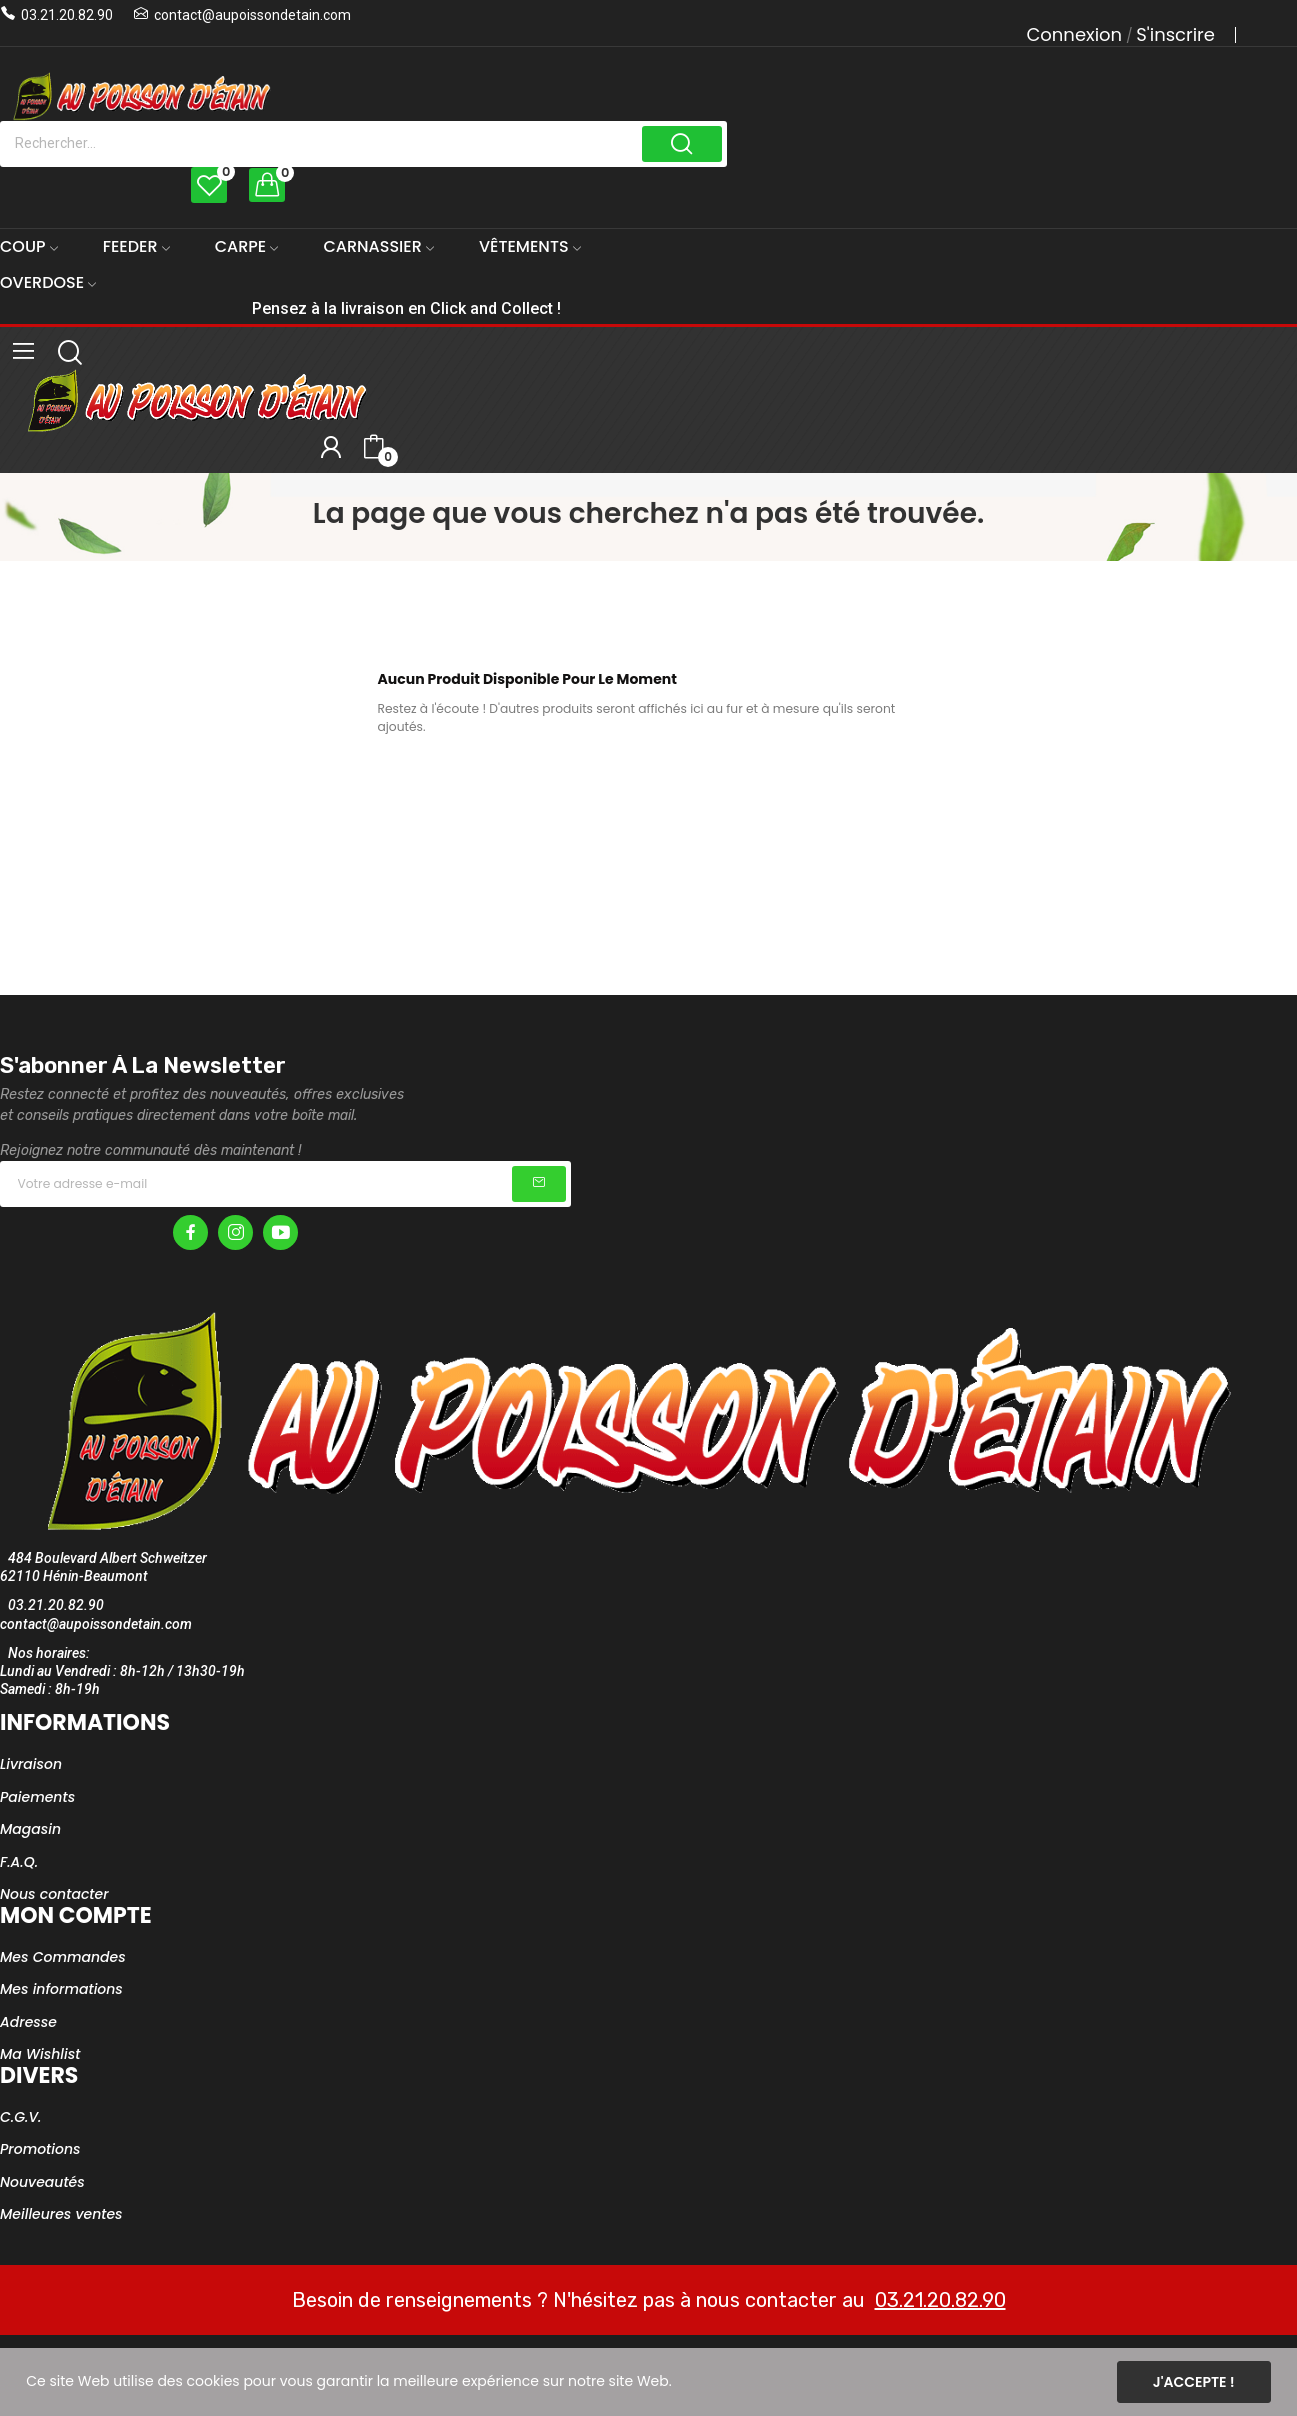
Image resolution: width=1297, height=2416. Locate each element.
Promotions (40, 2149)
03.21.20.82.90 (67, 15)
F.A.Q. (19, 1862)
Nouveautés (42, 2182)
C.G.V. (20, 2117)
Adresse (28, 2022)
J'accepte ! (1194, 2382)
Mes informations (61, 1989)
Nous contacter (54, 1894)
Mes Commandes (63, 1957)
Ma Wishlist (40, 2054)
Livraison (31, 1764)
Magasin (30, 1829)
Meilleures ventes (61, 2214)
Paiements (37, 1797)
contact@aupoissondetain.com (252, 15)
